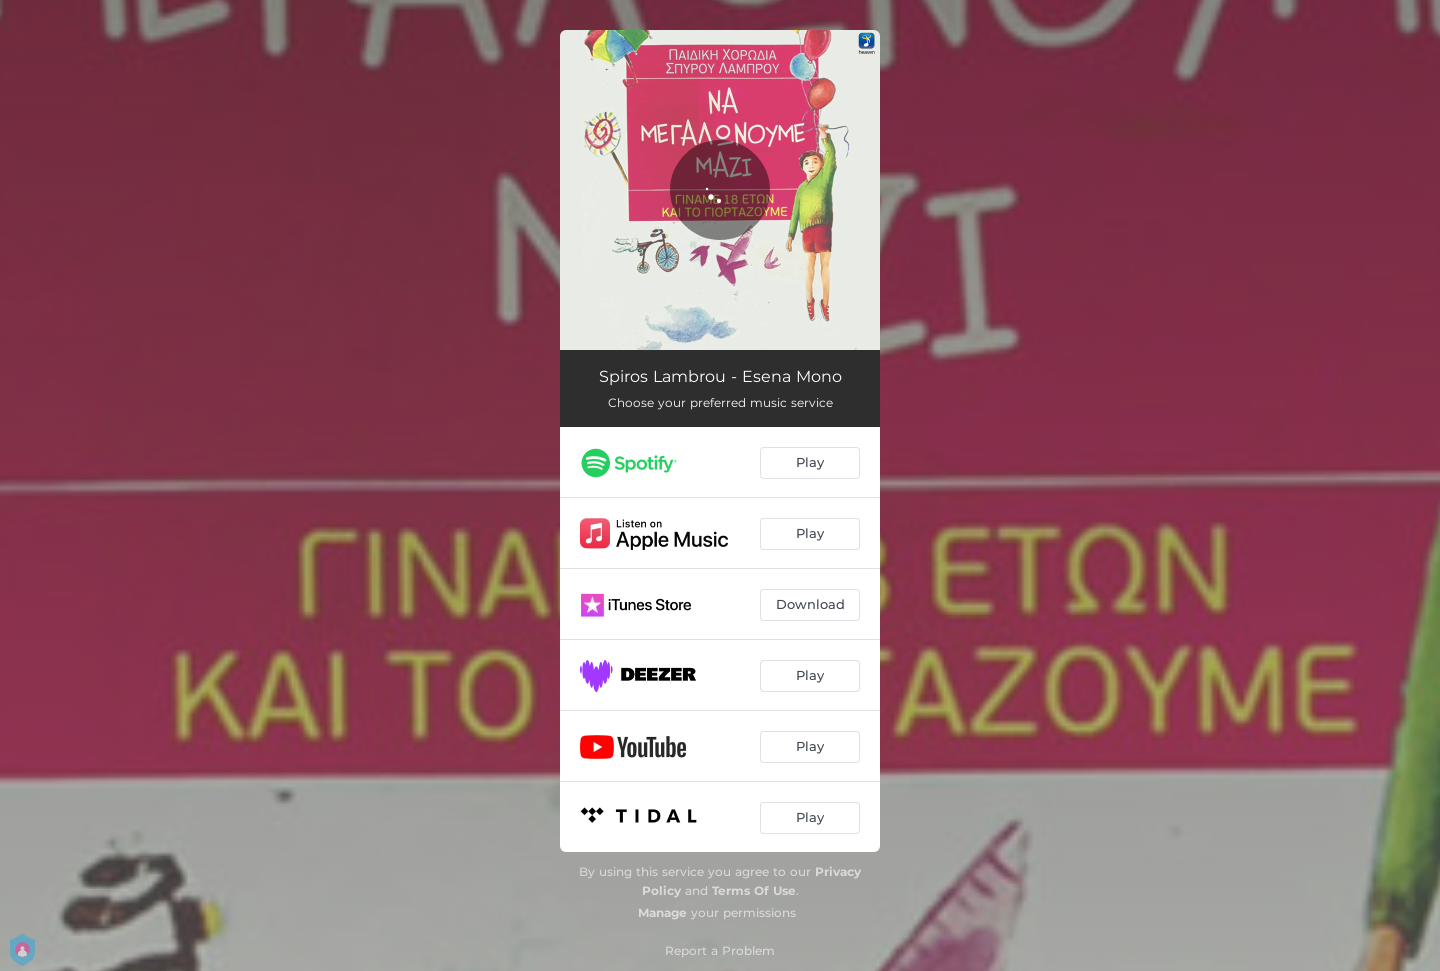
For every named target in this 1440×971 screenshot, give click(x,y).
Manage (662, 912)
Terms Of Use (754, 890)
